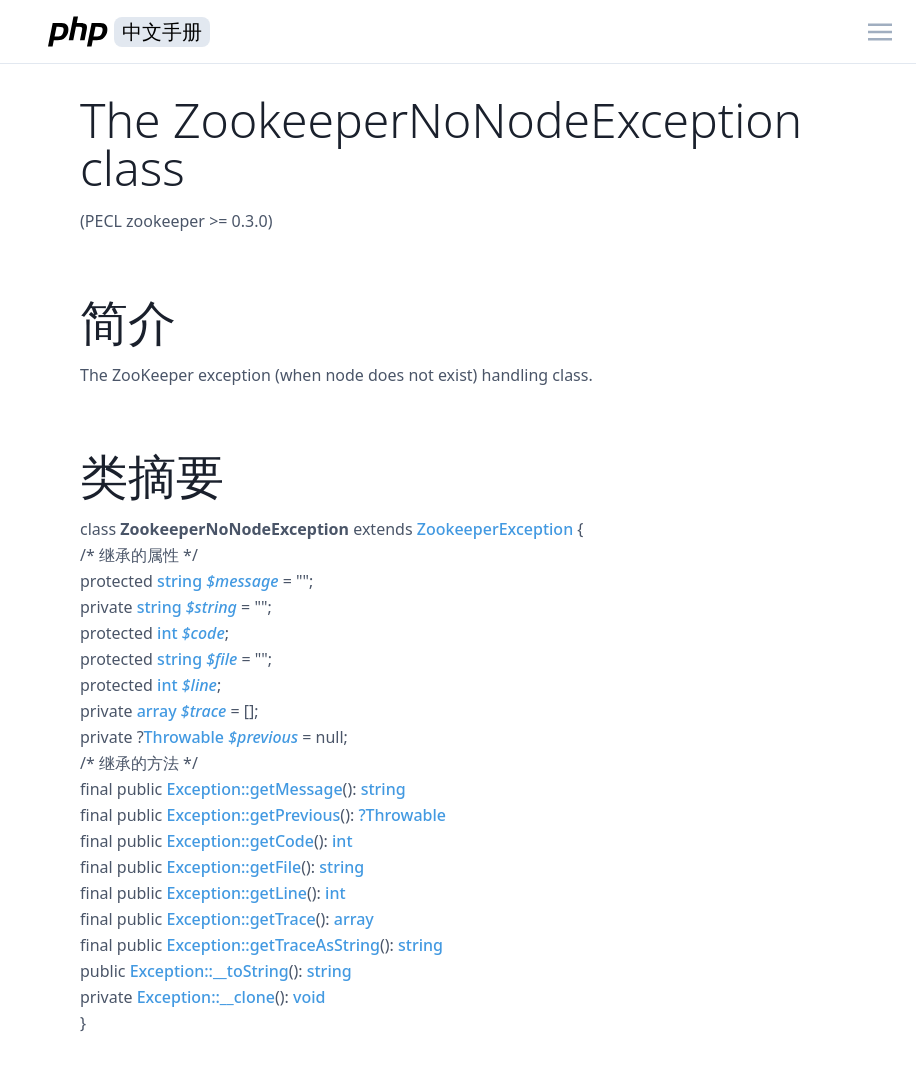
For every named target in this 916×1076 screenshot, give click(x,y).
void (309, 997)
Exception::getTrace (240, 919)
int (167, 633)
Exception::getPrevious (253, 815)
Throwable (184, 737)
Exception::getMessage (254, 789)
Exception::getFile (233, 867)
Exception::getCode (239, 841)
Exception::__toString (209, 971)
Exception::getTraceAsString (273, 945)
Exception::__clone (206, 997)
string (179, 581)
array (157, 711)
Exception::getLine (236, 893)
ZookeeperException (495, 529)
